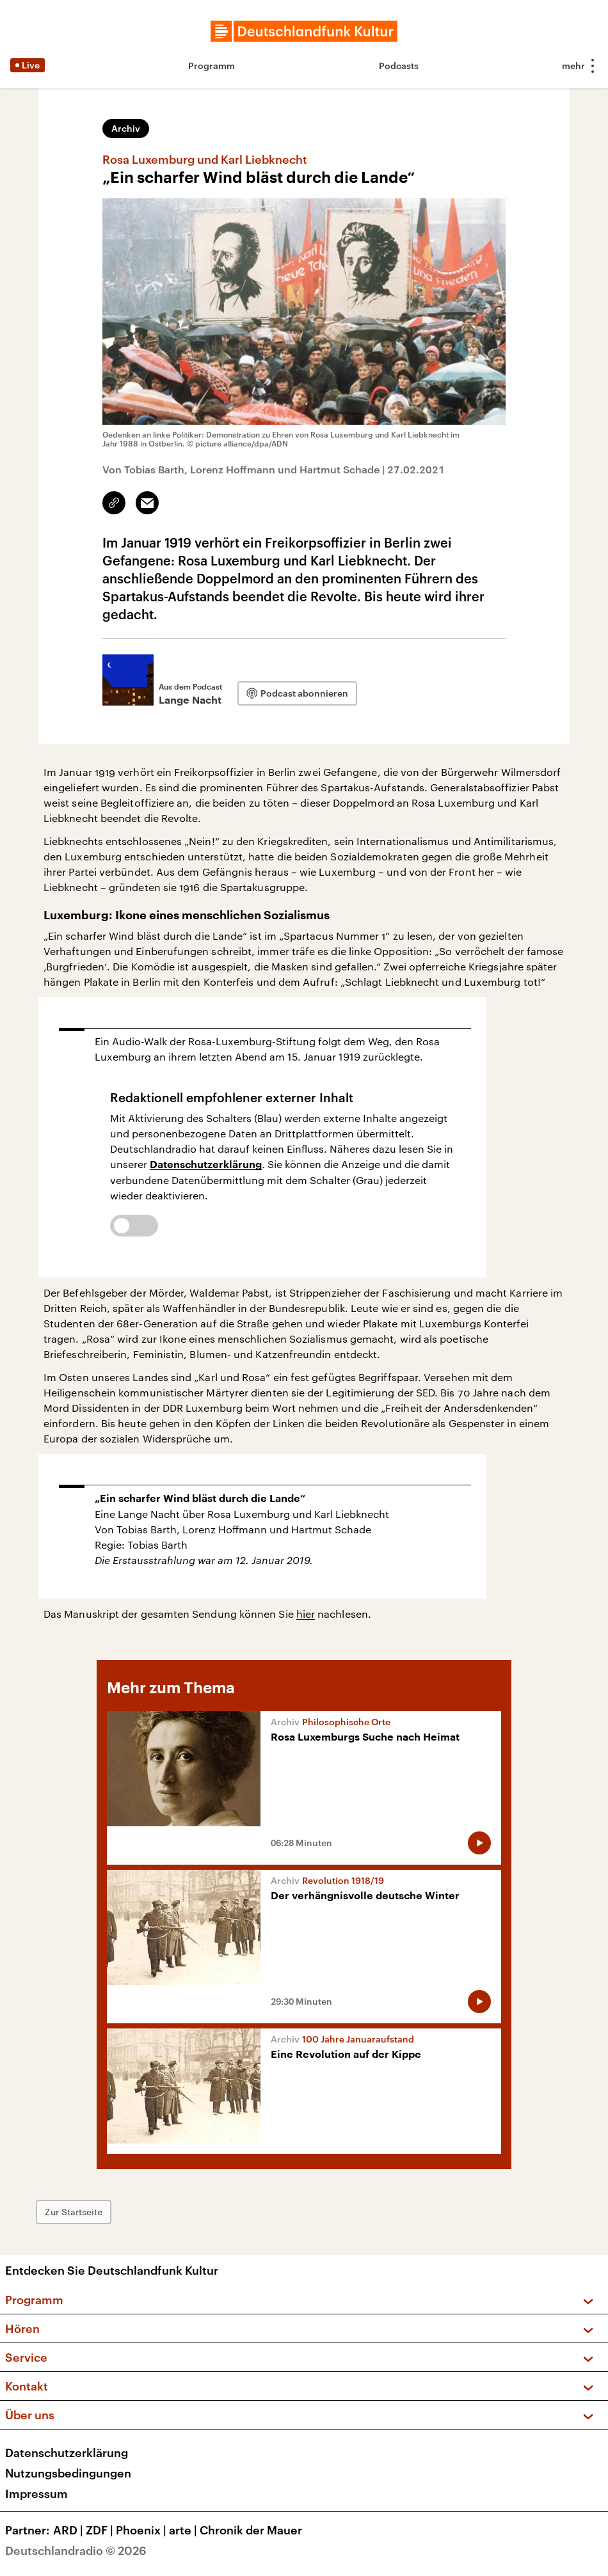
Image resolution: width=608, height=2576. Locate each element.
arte (184, 2530)
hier (305, 1614)
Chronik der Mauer (251, 2530)
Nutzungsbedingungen (68, 2473)
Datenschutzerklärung (206, 1165)
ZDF (101, 2530)
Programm (211, 65)
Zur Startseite (73, 2211)
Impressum (36, 2493)
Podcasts (399, 65)
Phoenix (142, 2530)
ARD (69, 2530)
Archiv (125, 128)
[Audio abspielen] (479, 1842)
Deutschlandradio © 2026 (76, 2550)
